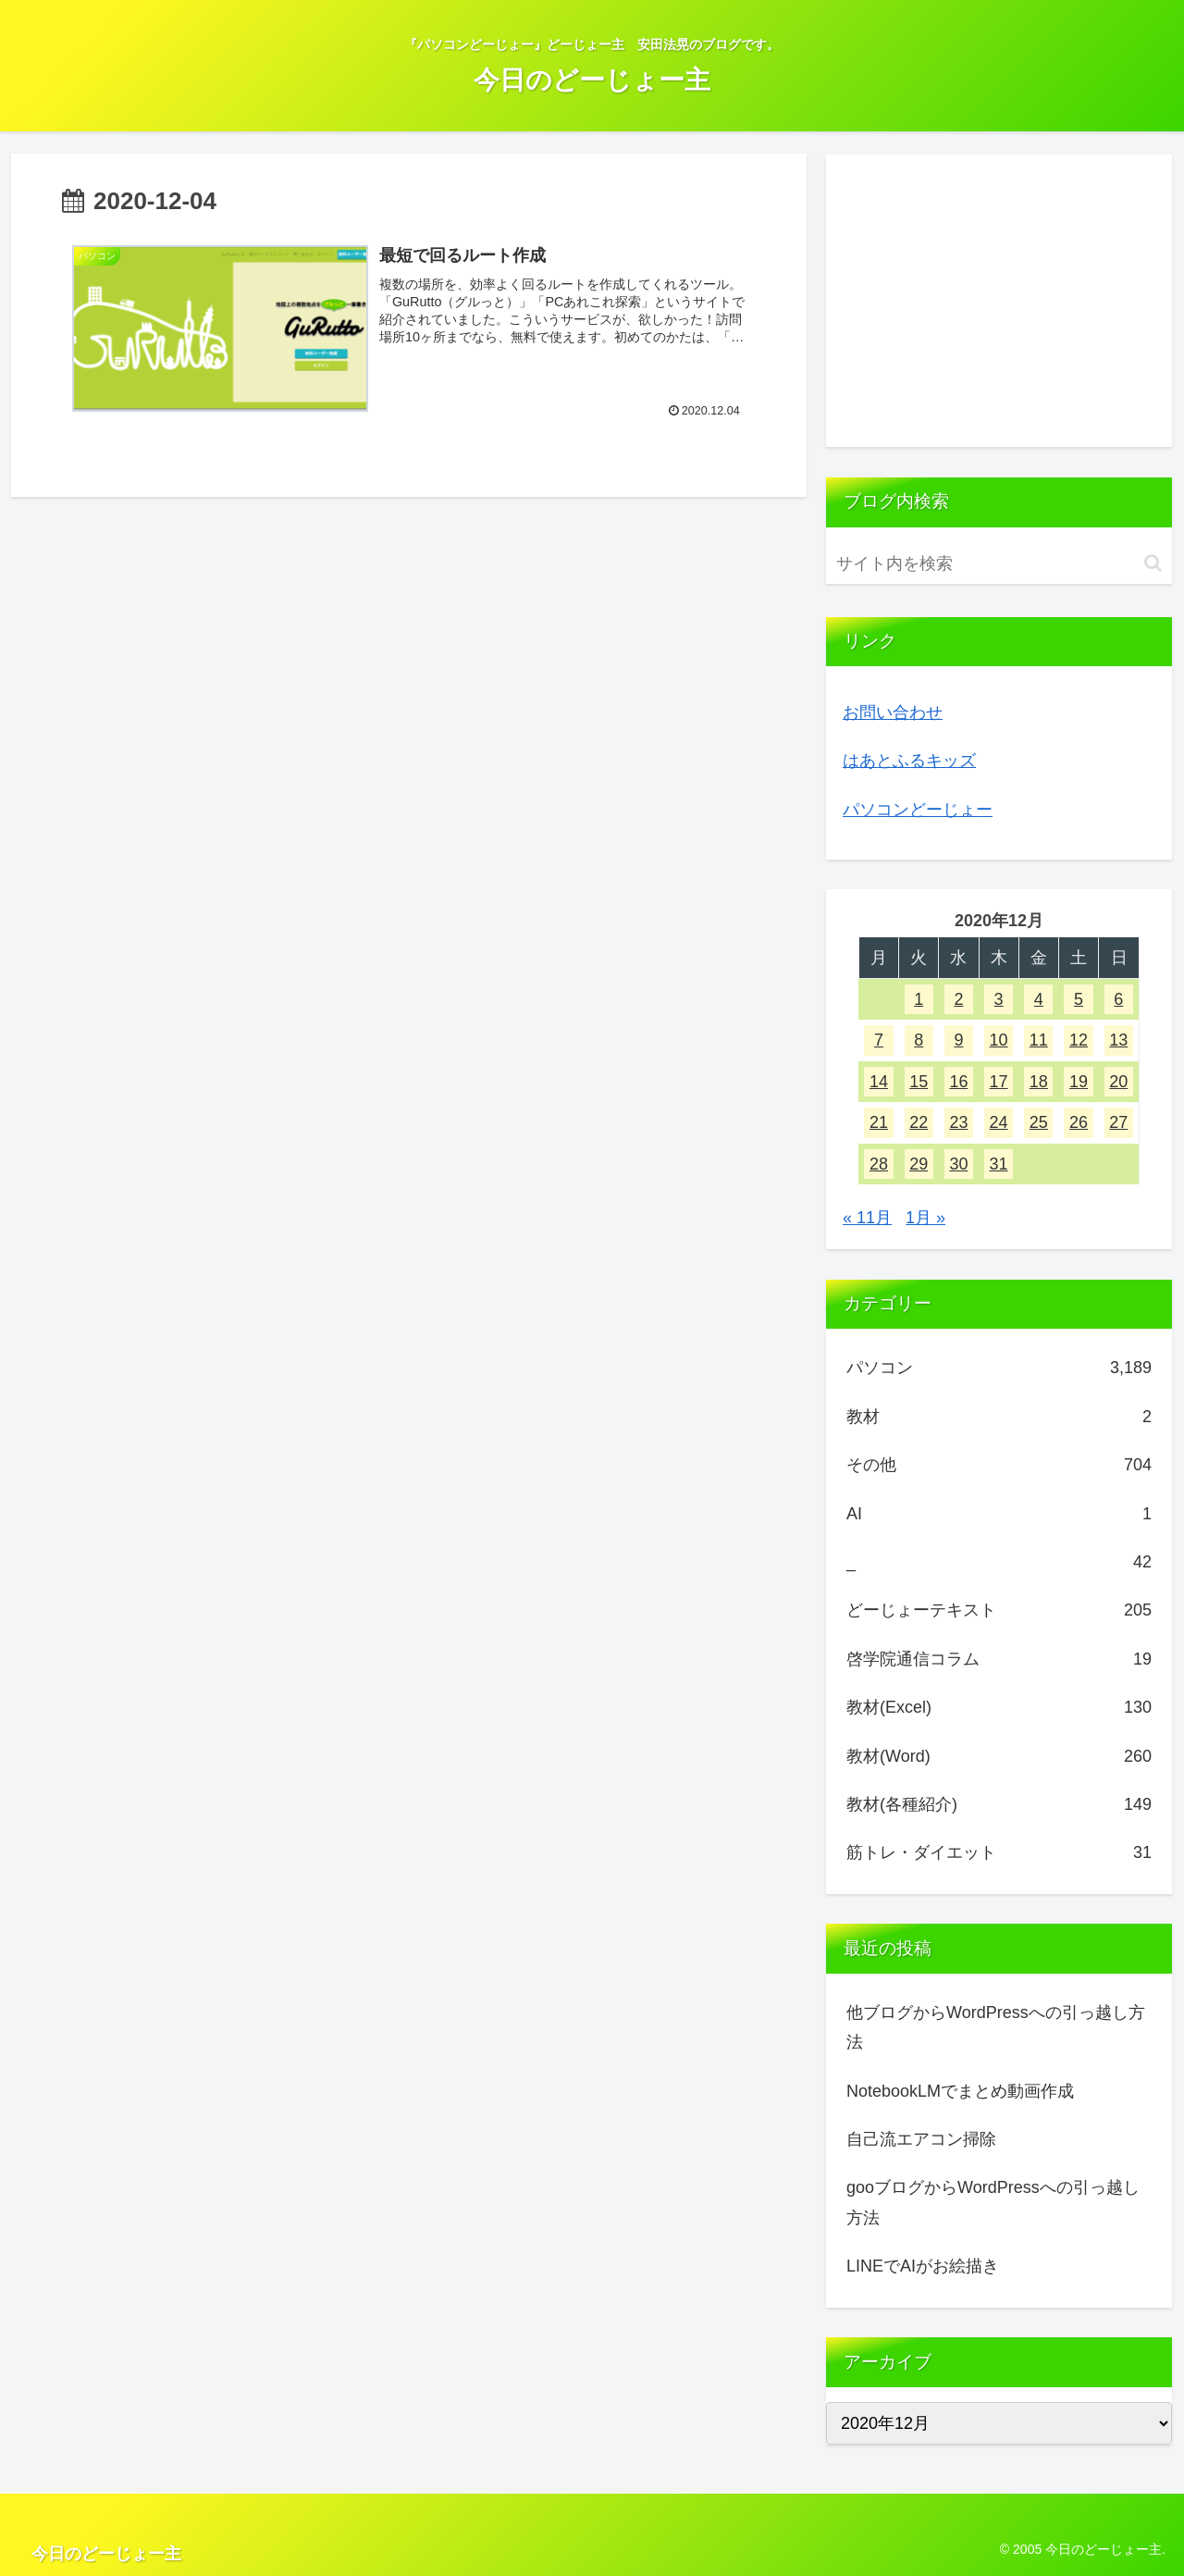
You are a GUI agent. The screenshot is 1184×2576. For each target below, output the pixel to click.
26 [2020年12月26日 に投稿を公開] (1078, 1122)
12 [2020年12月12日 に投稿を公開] (1078, 1040)
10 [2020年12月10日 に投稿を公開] (999, 1040)
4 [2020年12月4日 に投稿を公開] (1038, 999)
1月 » (925, 1217)
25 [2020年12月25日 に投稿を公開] (1039, 1122)
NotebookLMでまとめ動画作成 (960, 2091)
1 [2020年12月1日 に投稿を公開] (918, 999)
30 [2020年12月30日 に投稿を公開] (958, 1164)
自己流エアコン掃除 (921, 2139)
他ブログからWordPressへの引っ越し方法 (995, 2027)
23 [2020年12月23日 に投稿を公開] (958, 1122)
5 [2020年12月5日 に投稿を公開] (1078, 999)
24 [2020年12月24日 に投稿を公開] (999, 1122)
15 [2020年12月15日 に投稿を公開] (918, 1081)
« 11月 (867, 1217)
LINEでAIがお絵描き (922, 2266)
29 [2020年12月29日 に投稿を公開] (918, 1164)
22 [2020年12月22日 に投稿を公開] (918, 1122)
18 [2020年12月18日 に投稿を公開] (1039, 1081)
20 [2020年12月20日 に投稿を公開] (1118, 1081)
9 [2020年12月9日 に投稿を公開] (958, 1040)
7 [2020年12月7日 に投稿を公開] (878, 1040)
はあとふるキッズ (909, 760)
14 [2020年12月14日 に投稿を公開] (879, 1081)
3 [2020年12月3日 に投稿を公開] (999, 999)
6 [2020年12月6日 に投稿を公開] (1118, 999)
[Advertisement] (999, 300)
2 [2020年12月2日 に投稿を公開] (958, 999)
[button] (1153, 563)
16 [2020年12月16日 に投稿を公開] (958, 1081)
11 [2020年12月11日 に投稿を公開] (1039, 1040)
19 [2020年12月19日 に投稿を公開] (1078, 1081)
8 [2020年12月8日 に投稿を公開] (918, 1040)
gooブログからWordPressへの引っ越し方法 (993, 2202)
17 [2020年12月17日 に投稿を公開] (999, 1081)
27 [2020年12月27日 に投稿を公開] (1118, 1122)
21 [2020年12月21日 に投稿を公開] (879, 1122)
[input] (999, 564)
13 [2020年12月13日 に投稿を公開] (1118, 1040)
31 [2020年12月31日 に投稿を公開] (999, 1164)
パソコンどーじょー (918, 809)
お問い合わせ (893, 712)
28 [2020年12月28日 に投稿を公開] (879, 1164)
